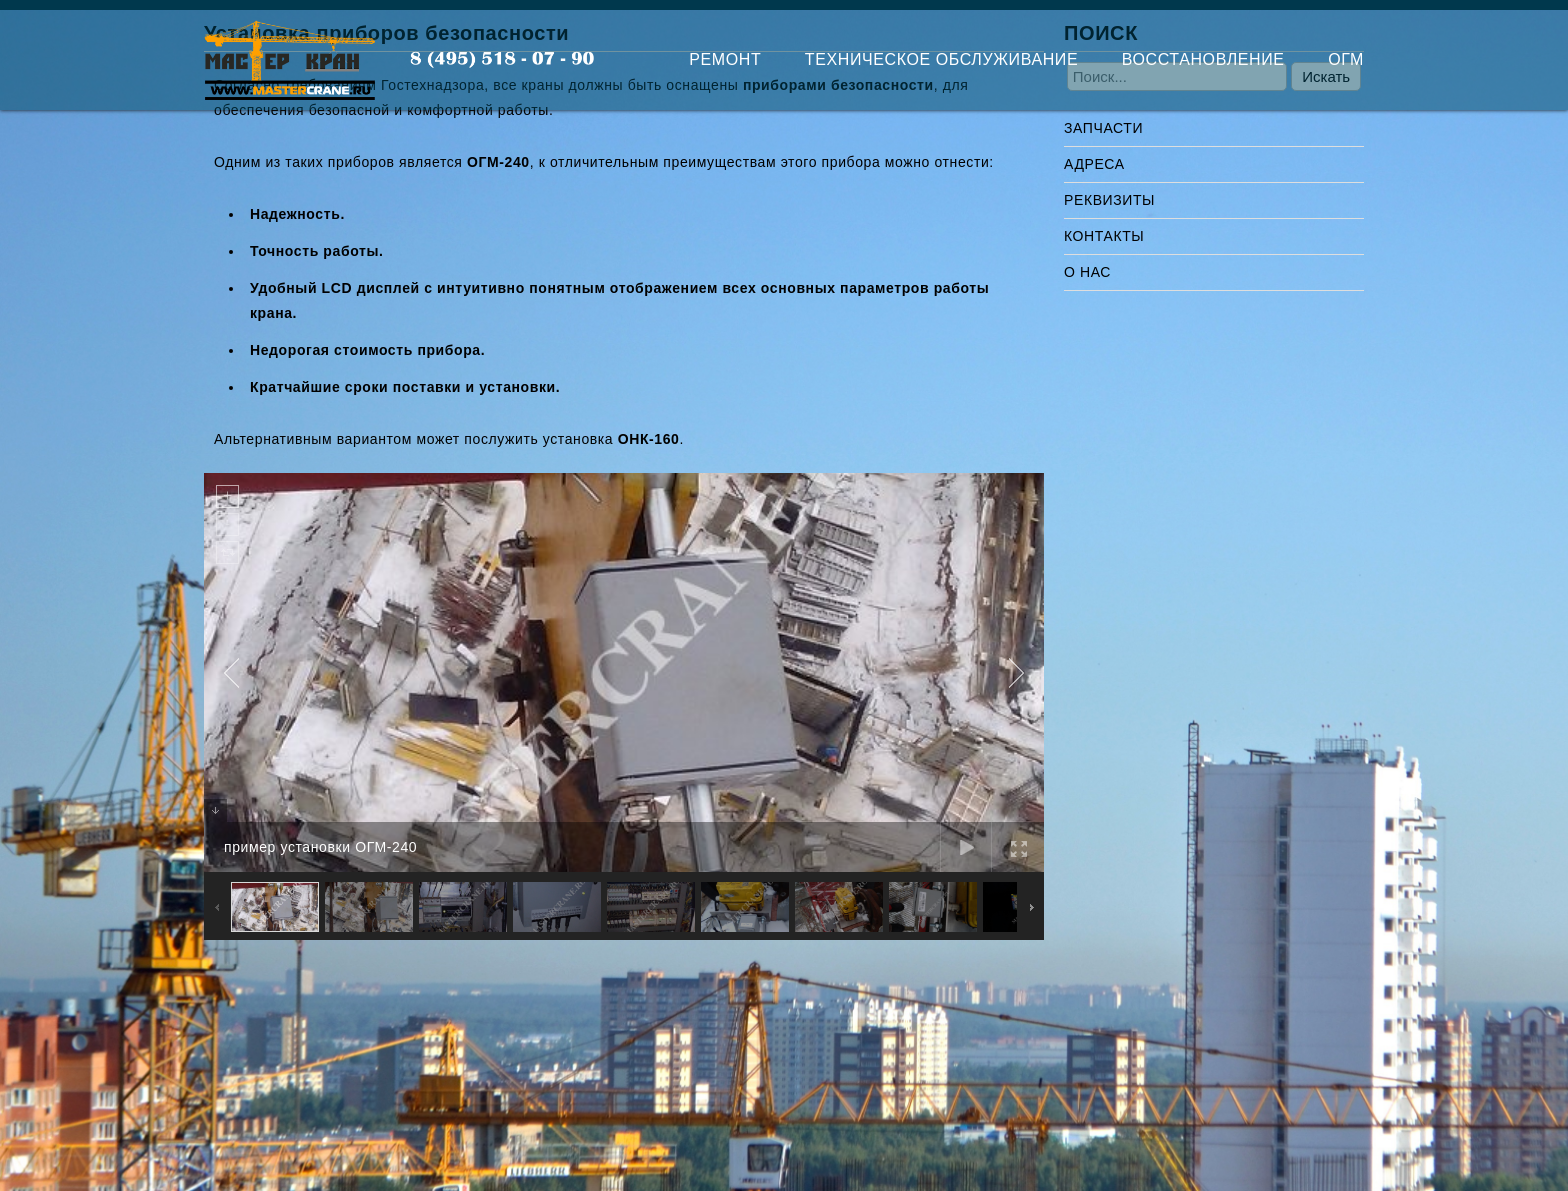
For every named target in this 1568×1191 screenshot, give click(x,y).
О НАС (1087, 272)
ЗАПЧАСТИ (1103, 128)
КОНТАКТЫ (1104, 236)
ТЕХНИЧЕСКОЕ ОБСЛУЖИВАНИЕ (941, 59)
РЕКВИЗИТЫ (1109, 200)
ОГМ (1346, 59)
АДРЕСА (1094, 164)
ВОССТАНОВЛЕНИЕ (1203, 59)
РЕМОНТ (725, 59)
